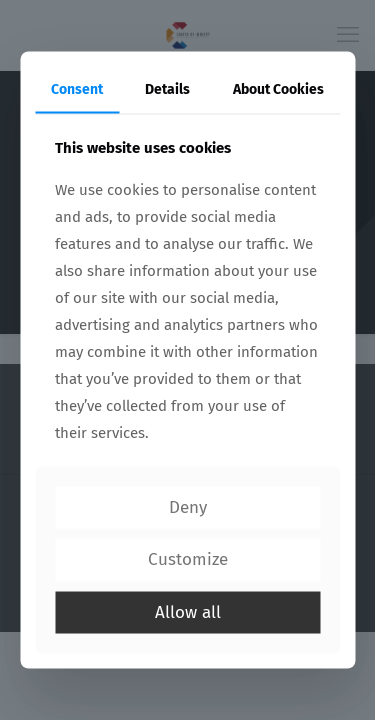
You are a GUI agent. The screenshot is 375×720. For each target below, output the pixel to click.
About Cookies (278, 89)
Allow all (188, 611)
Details (167, 89)
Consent (77, 89)
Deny (188, 506)
